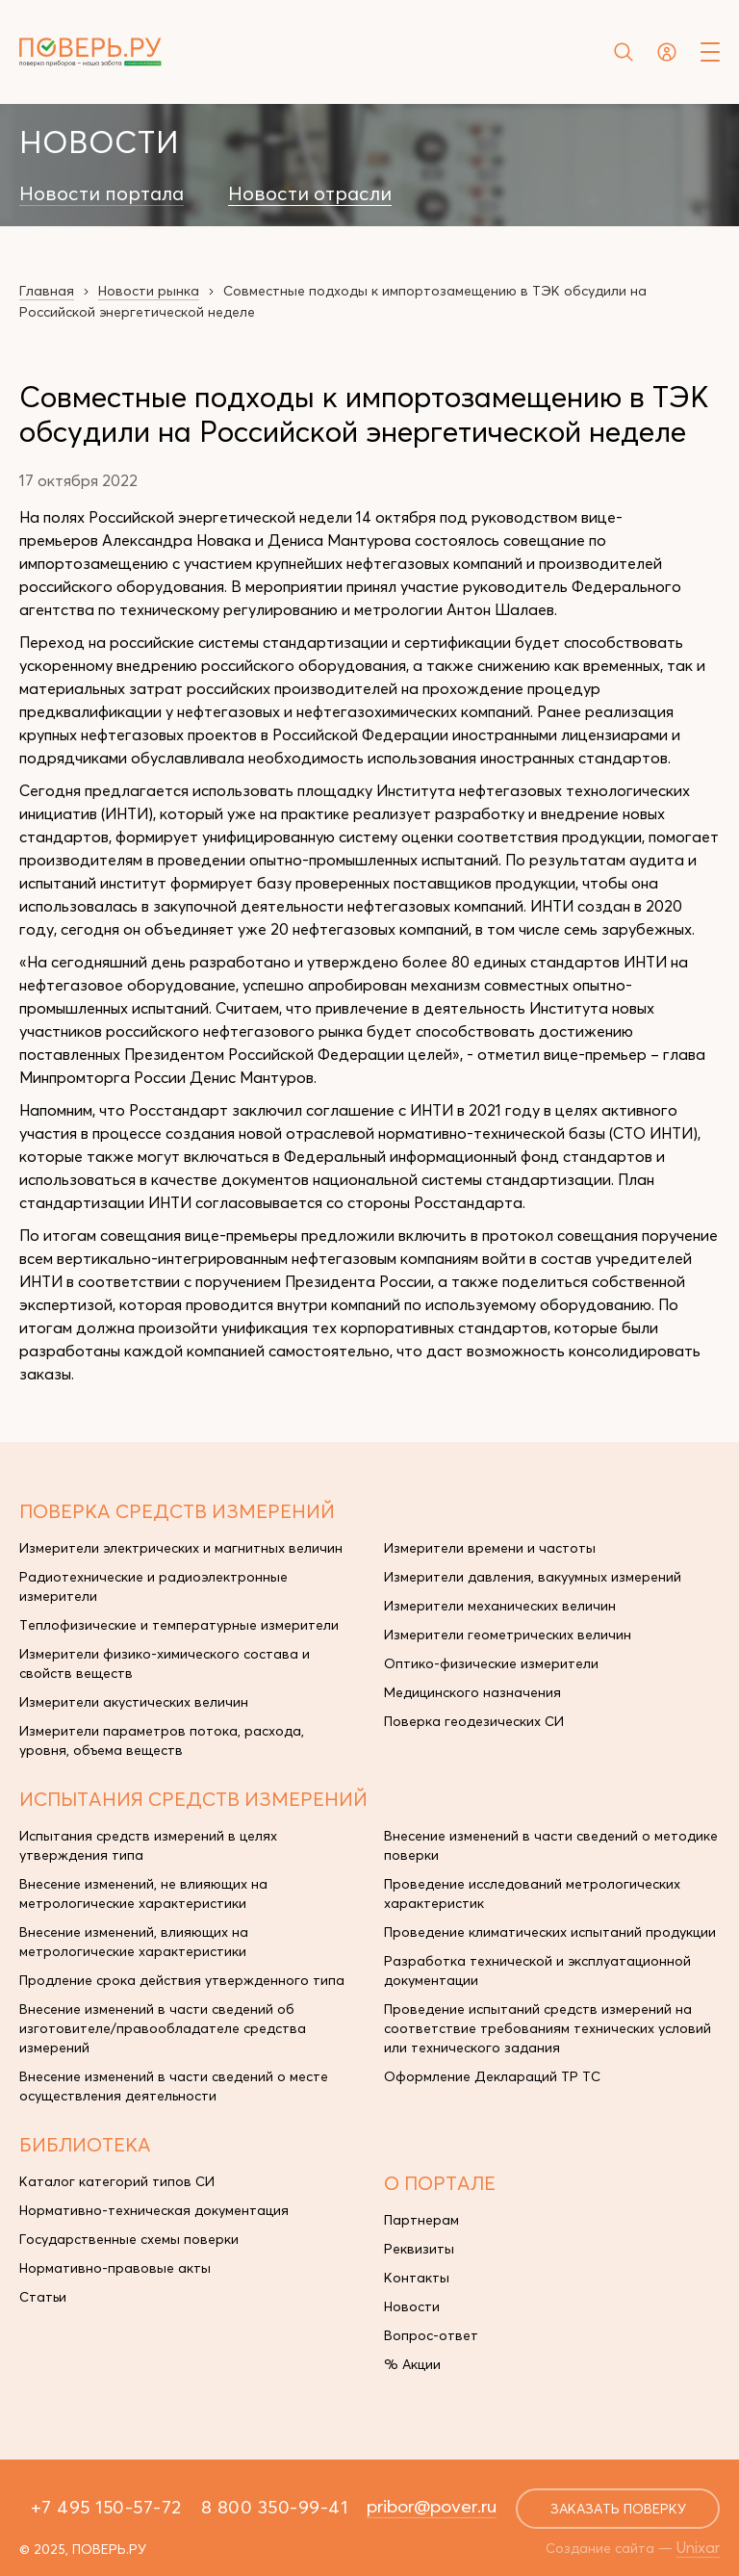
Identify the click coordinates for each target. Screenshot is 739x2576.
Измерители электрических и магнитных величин (181, 1548)
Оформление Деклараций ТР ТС (492, 2076)
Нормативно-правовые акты (115, 2268)
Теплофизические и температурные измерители (179, 1625)
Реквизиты (419, 2248)
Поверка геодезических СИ (474, 1721)
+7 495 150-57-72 (106, 2506)
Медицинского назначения (472, 1692)
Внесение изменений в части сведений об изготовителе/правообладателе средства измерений (162, 2028)
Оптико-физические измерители (491, 1663)
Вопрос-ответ (431, 2335)
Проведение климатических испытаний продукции (550, 1932)
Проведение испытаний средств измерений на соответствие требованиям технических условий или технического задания (547, 2028)
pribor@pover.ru (432, 2505)
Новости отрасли (310, 193)
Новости (412, 2306)
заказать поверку (618, 2508)
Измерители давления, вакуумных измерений (532, 1576)
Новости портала (101, 193)
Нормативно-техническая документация (154, 2210)
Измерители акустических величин (133, 1702)
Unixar (698, 2547)
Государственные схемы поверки (129, 2239)
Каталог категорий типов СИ (117, 2181)
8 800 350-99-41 (274, 2506)
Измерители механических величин (500, 1605)
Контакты (416, 2277)
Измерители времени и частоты (490, 1548)
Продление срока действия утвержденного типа (181, 1980)
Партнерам (421, 2219)
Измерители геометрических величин (507, 1634)
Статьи (42, 2297)
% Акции (412, 2364)
